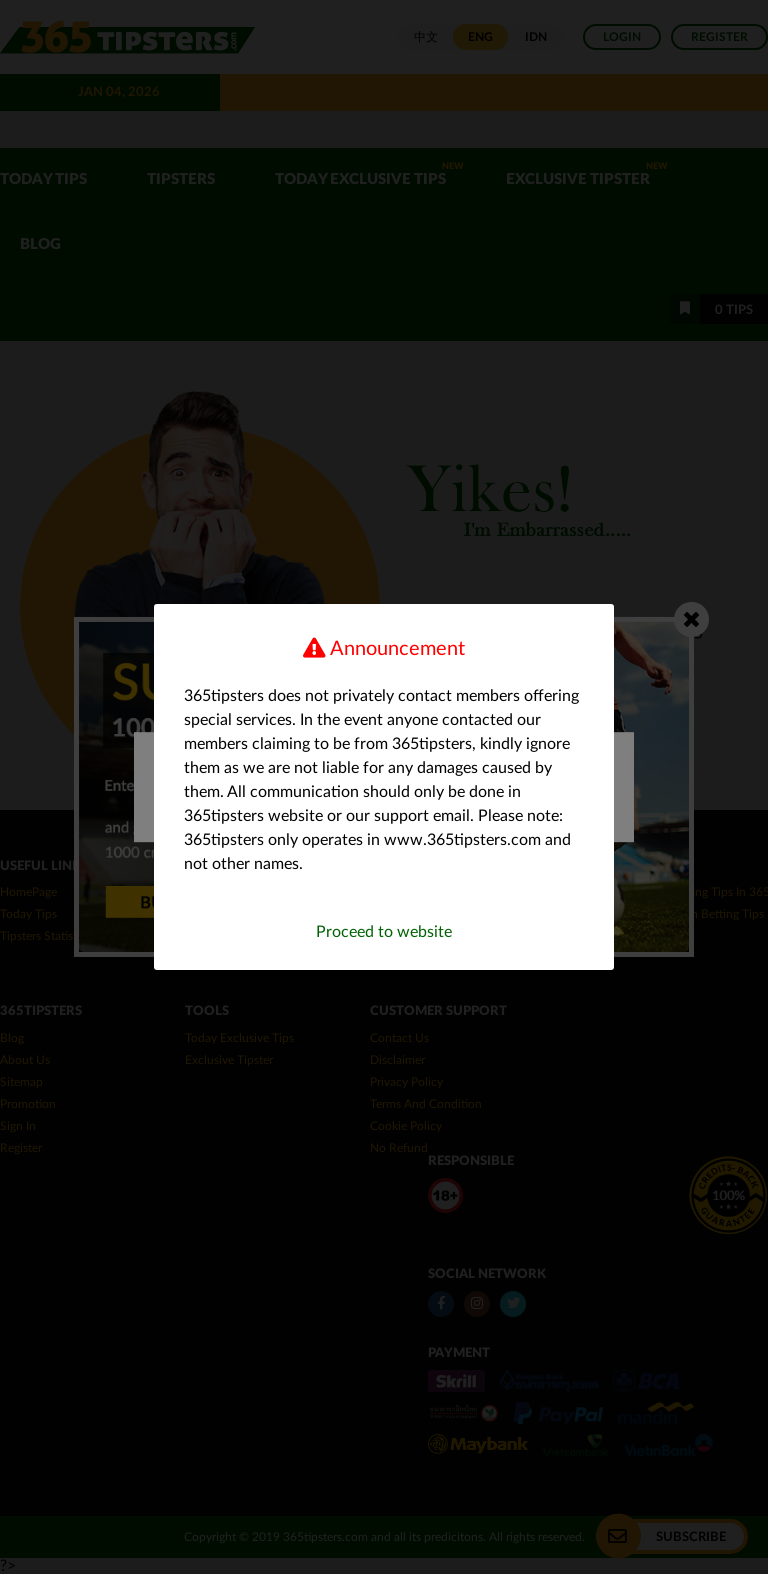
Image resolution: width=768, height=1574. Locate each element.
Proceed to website (384, 932)
